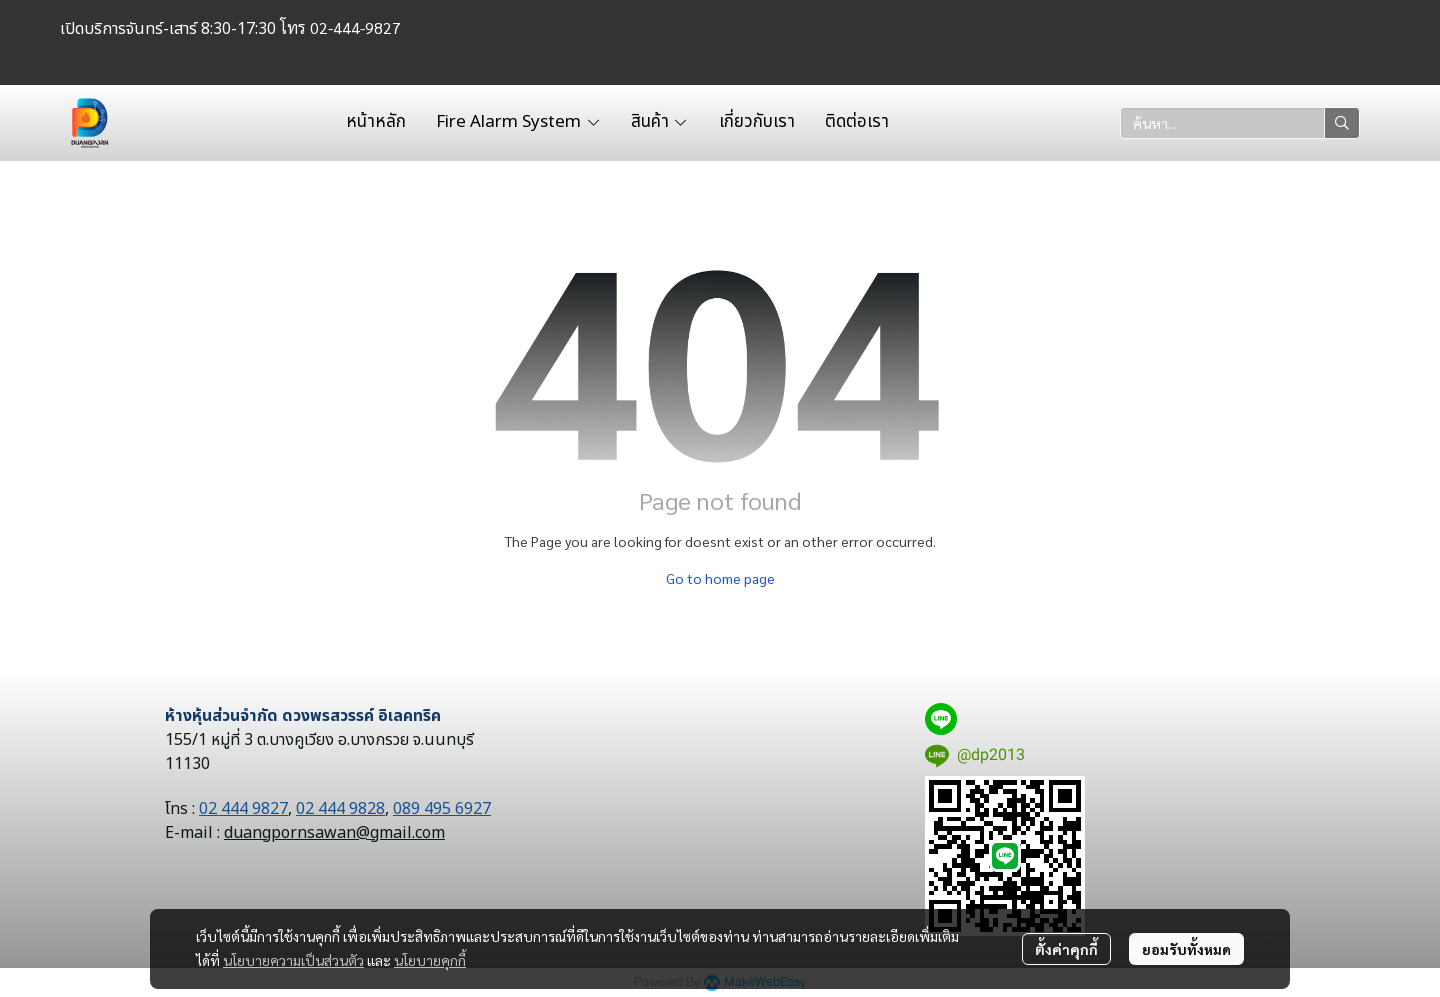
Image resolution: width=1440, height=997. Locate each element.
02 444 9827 (243, 809)
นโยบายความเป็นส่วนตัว (293, 960)
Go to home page (720, 578)
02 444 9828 (340, 809)
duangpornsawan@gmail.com (334, 833)
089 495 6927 (442, 809)
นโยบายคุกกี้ (430, 960)
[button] (1240, 123)
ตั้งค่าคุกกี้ (1066, 949)
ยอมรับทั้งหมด (1186, 949)
